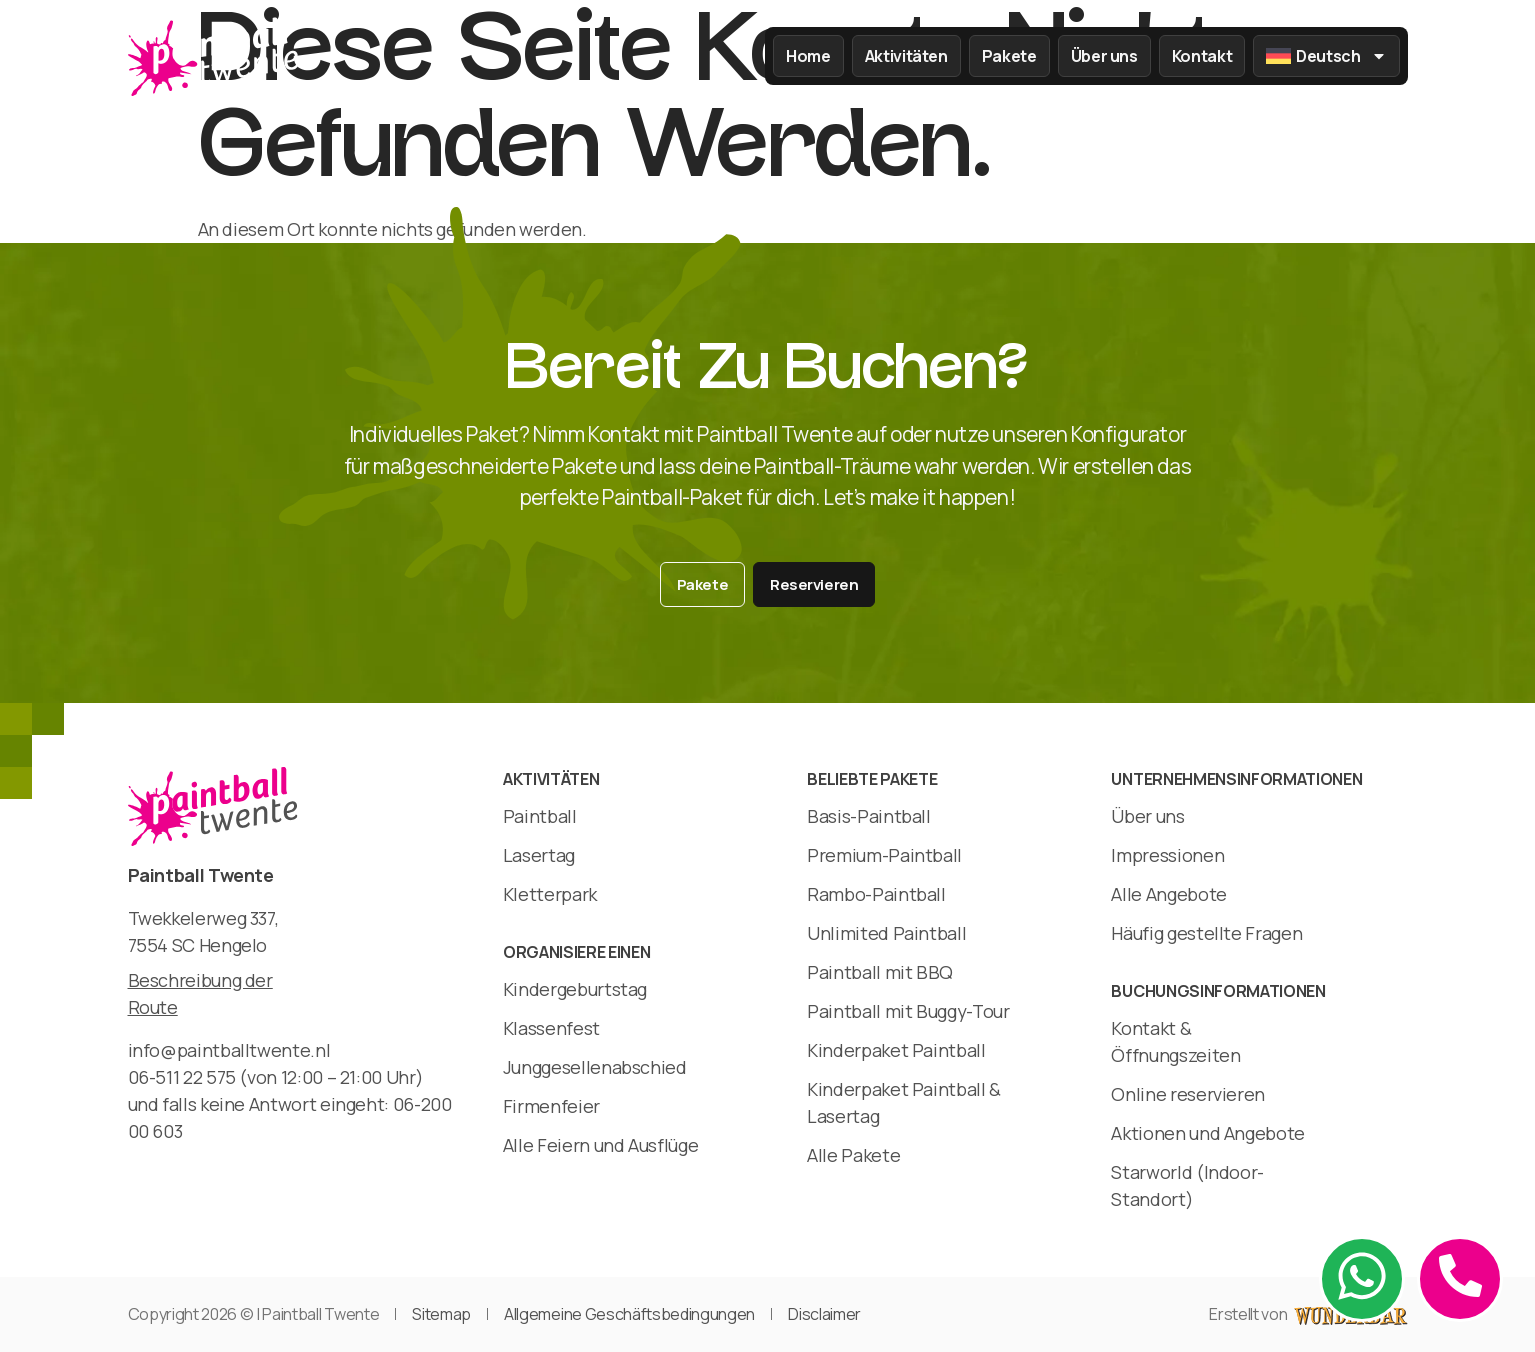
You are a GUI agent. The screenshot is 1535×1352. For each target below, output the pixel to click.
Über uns (1104, 56)
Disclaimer (824, 1314)
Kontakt (1202, 56)
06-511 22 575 (182, 1077)
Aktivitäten (906, 56)
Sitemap (441, 1314)
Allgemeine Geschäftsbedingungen (629, 1314)
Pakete (1009, 56)
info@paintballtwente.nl (229, 1050)
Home (808, 56)
